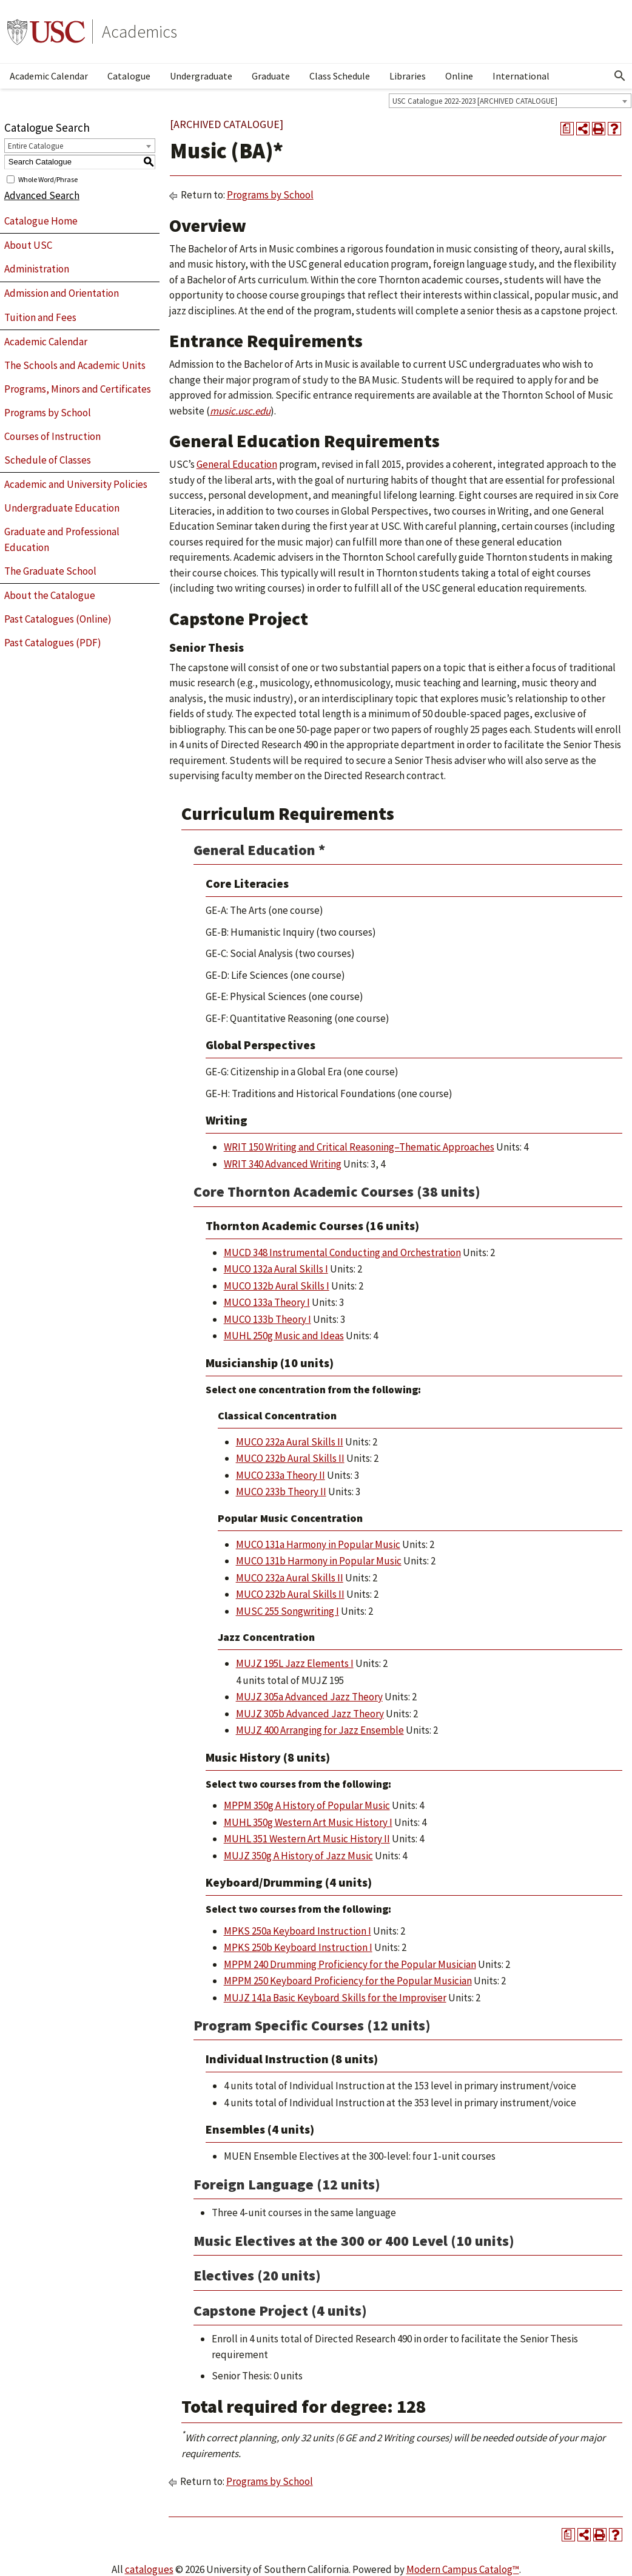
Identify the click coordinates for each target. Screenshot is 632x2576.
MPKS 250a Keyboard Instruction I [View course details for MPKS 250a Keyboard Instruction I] (297, 1931)
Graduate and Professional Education (61, 539)
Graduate (271, 76)
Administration (36, 269)
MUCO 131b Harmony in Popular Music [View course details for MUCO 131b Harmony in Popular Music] (319, 1560)
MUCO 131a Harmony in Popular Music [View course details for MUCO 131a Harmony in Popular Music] (318, 1544)
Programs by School (47, 412)
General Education (237, 464)
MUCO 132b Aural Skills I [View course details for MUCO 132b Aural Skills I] (276, 1286)
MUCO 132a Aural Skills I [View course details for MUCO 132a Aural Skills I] (276, 1269)
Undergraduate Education (61, 508)
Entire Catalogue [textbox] (35, 146)
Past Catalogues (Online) (58, 619)
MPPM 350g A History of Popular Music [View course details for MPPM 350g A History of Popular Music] (307, 1805)
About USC (28, 245)
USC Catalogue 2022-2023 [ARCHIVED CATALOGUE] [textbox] (474, 101)
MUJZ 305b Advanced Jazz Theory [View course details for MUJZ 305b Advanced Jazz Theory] (310, 1713)
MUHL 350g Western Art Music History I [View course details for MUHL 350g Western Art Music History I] (308, 1822)
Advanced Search (41, 195)
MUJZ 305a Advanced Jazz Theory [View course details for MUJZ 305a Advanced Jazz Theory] (309, 1696)
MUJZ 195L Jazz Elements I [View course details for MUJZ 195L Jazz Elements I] (295, 1663)
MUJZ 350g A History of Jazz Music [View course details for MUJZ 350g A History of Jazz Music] (298, 1855)
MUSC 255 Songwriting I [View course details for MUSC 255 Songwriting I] (287, 1611)
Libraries (407, 76)
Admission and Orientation (61, 293)
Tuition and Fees (40, 317)
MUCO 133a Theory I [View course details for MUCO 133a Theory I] (267, 1302)
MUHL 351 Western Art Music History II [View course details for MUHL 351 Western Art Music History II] (307, 1838)
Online (459, 76)
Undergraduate (201, 76)
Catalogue (128, 76)
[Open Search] (620, 76)
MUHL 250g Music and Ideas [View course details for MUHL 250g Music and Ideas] (284, 1335)
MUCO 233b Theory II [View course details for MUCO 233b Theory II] (281, 1491)
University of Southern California (46, 31)
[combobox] (510, 100)
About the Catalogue (49, 595)
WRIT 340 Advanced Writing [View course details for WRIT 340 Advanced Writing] (282, 1164)
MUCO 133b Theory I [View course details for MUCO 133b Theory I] (267, 1319)
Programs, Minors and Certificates (77, 389)
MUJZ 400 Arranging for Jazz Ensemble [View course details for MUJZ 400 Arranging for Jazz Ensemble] (320, 1730)
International (521, 76)
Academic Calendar (49, 76)
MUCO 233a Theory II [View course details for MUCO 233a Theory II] (280, 1475)
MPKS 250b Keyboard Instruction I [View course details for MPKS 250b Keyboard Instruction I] (298, 1947)
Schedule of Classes (47, 460)
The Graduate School (50, 571)
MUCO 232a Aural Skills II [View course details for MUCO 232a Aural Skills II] (289, 1442)
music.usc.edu (240, 411)
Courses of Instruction (52, 436)
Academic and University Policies (75, 484)
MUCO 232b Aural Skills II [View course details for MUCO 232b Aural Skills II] (290, 1458)
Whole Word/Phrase (48, 178)
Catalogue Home (41, 221)
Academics (139, 31)
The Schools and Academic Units (75, 365)
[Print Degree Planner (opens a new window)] (567, 128)
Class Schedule (339, 76)
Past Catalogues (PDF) (52, 642)
